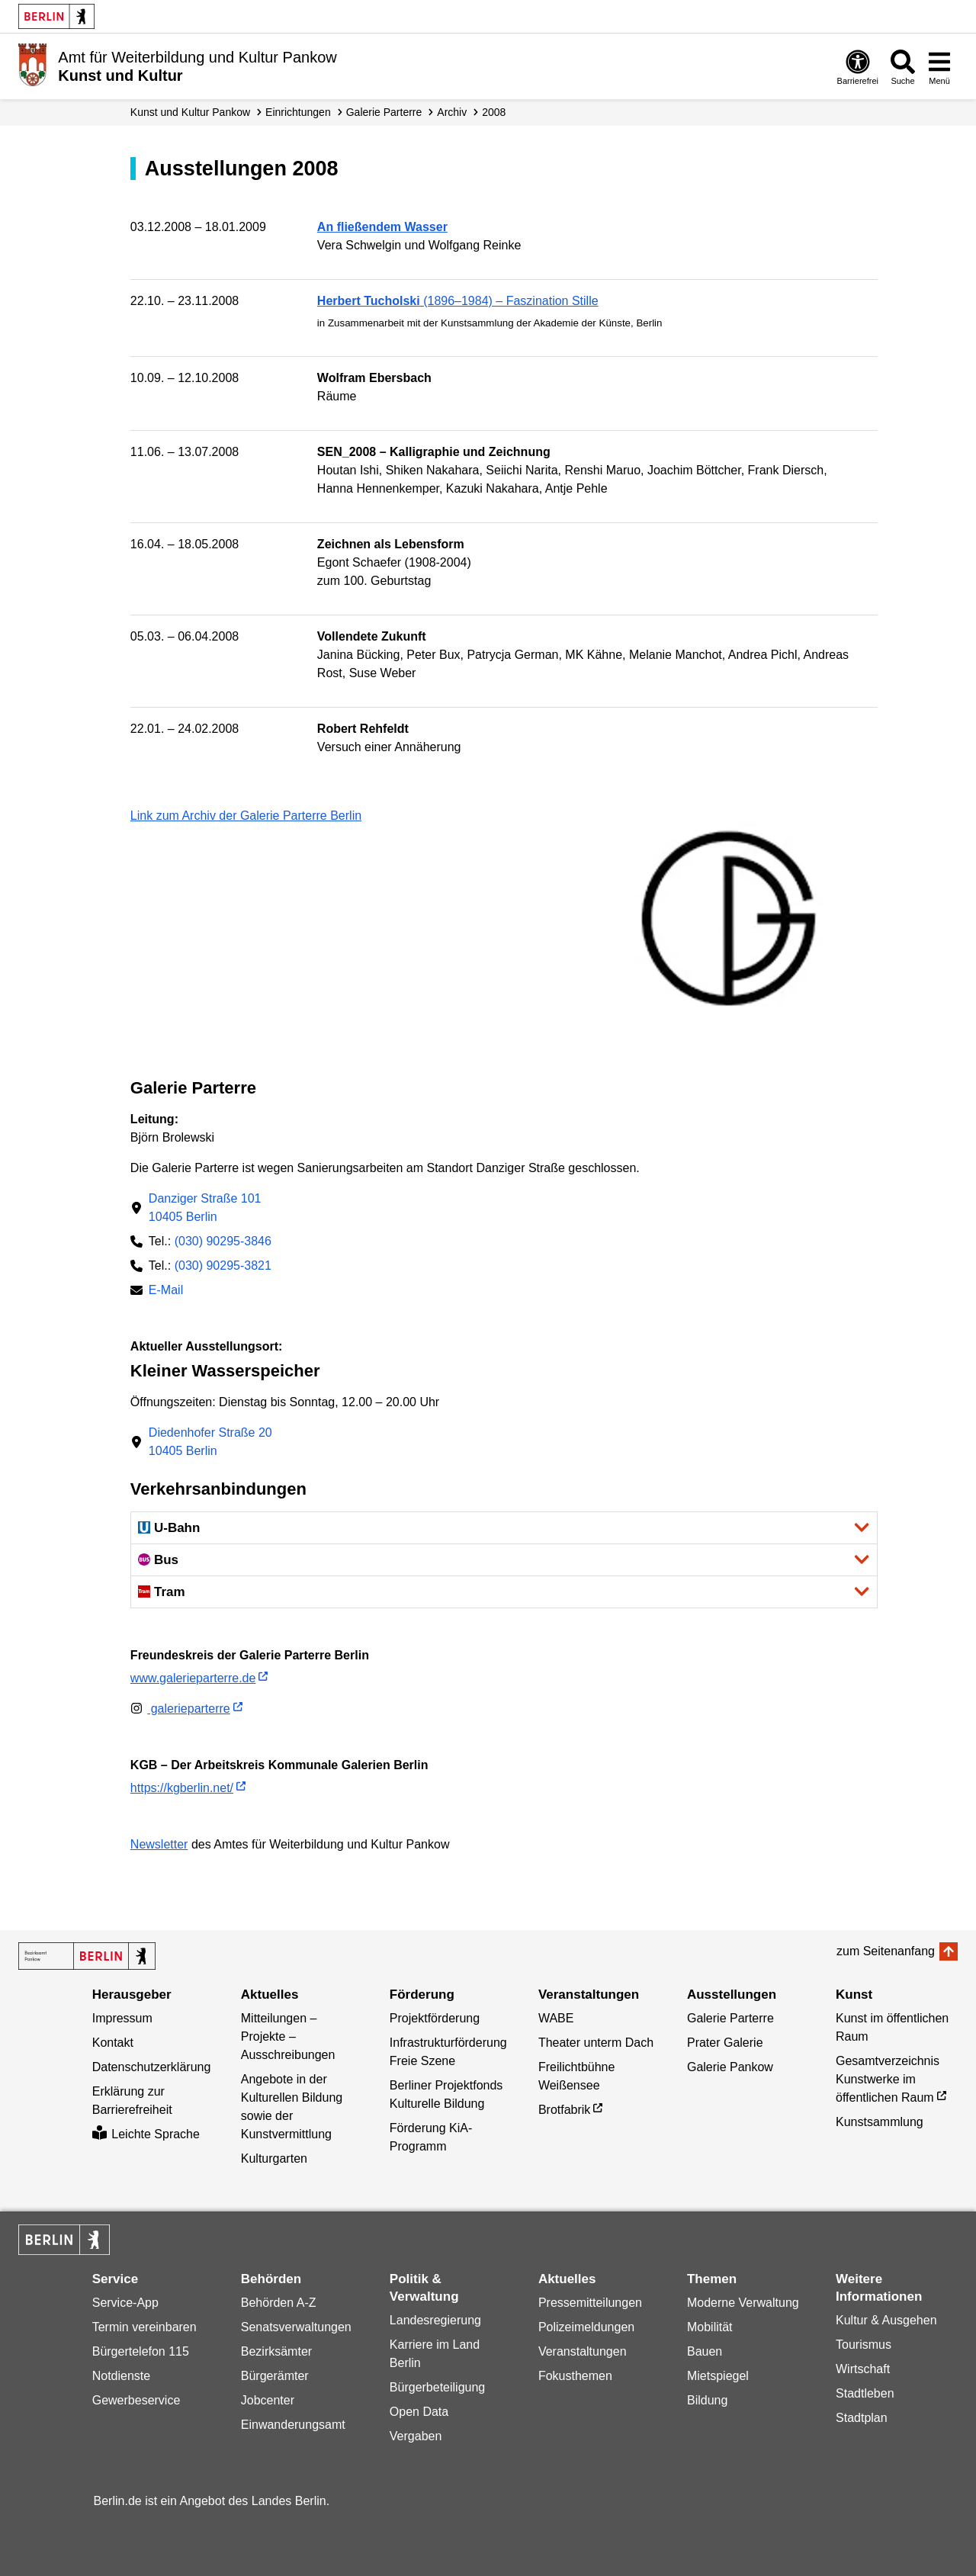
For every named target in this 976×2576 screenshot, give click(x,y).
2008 (494, 112)
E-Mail (166, 1291)
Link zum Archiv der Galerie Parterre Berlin (245, 815)
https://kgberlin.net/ (181, 1787)
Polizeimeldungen (586, 2327)
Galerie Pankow (730, 2066)
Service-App (125, 2302)
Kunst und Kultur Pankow (190, 112)
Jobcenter (267, 2400)
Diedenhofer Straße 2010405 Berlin (210, 1441)
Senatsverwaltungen (296, 2327)
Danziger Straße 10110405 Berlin (205, 1207)
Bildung (707, 2400)
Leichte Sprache (146, 2134)
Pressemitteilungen (590, 2302)
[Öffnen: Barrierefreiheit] (857, 67)
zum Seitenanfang (885, 1951)
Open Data (419, 2411)
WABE (556, 2018)
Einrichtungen (298, 112)
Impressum (122, 2018)
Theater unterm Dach (595, 2042)
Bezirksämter (276, 2351)
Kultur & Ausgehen (886, 2320)
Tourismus (863, 2344)
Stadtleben (865, 2393)
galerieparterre (180, 1708)
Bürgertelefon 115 (140, 2351)
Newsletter (159, 1844)
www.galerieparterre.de (193, 1678)
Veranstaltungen (582, 2351)
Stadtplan (862, 2417)
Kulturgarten (274, 2158)
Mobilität (710, 2327)
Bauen (704, 2351)
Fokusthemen (575, 2375)
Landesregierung (435, 2320)
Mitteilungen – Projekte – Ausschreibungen (288, 2036)
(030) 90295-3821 (223, 1265)
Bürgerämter (275, 2375)
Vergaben (416, 2436)
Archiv (452, 112)
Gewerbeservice (136, 2400)
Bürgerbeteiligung (437, 2387)
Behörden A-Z (278, 2302)
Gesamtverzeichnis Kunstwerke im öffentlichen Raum (887, 2079)
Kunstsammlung (879, 2121)
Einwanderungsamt (293, 2424)
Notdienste (121, 2375)
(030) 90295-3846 (223, 1241)
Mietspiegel (718, 2375)
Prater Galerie (725, 2042)
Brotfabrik (564, 2109)
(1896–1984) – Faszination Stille (458, 300)
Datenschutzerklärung (151, 2066)
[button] (504, 1527)
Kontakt (112, 2042)
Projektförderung (435, 2018)
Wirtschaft (863, 2368)
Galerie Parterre (384, 112)
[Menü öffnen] (939, 67)
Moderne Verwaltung (743, 2302)
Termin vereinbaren (144, 2327)
